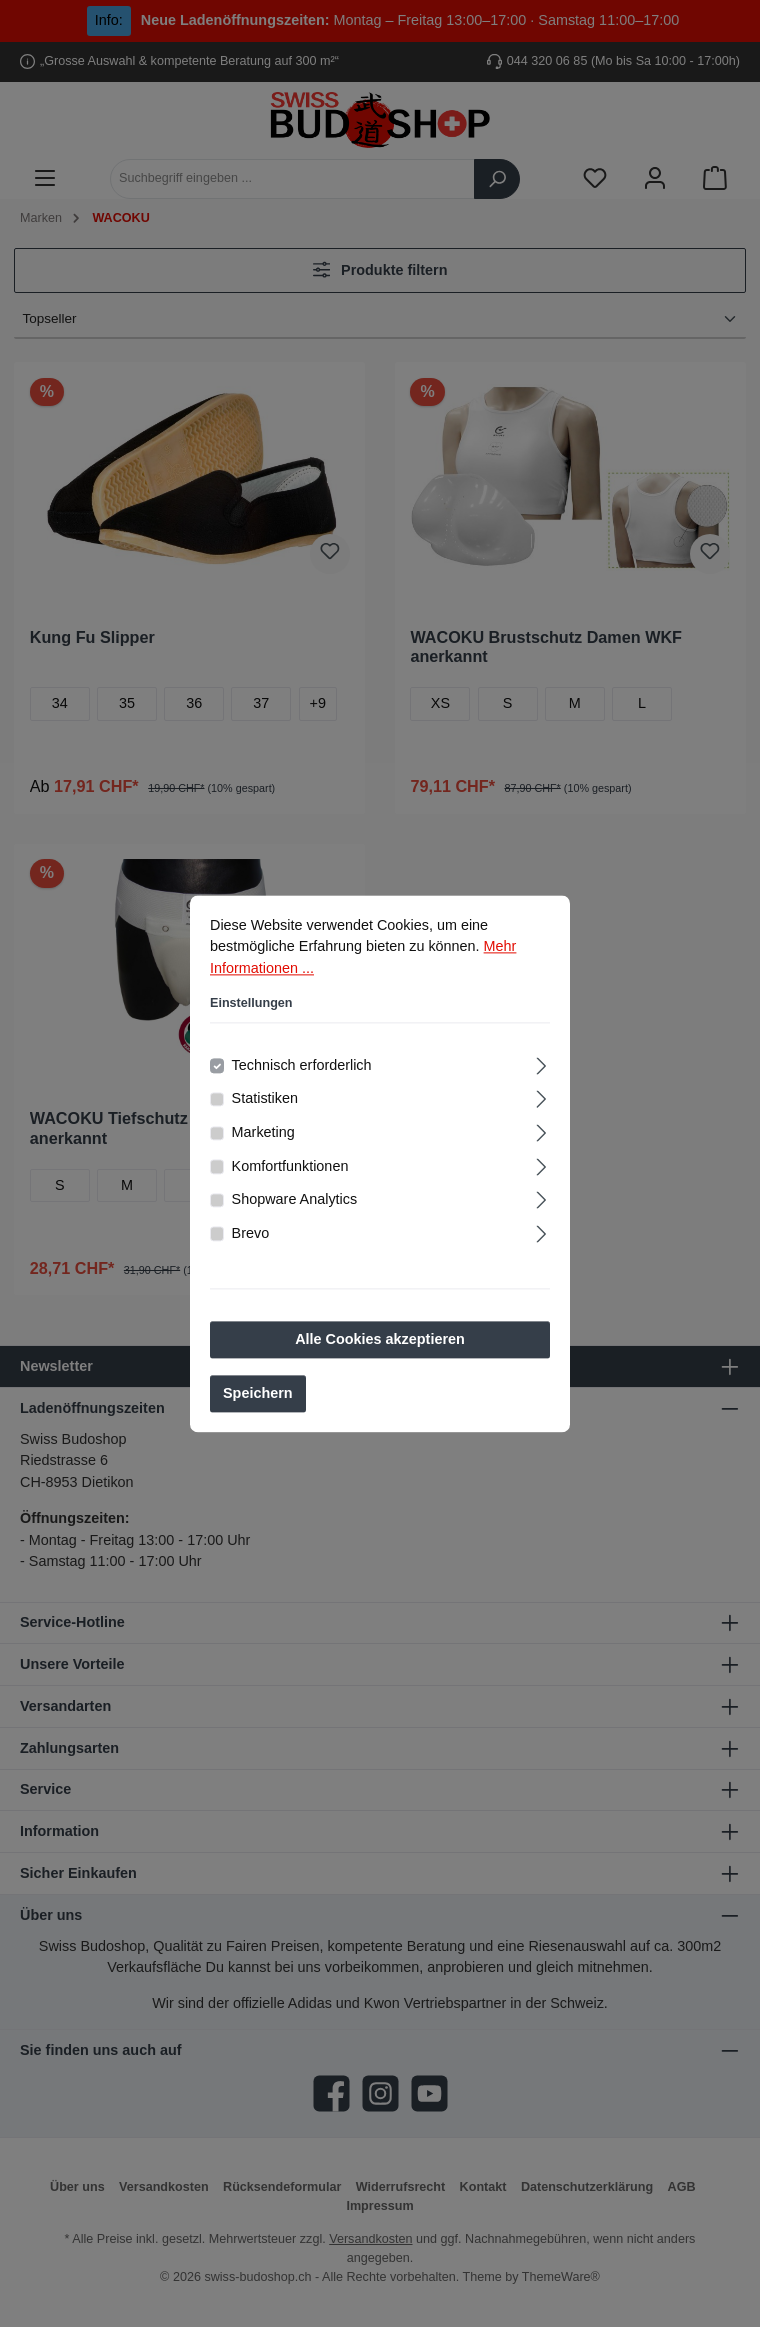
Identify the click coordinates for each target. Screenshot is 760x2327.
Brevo (251, 1235)
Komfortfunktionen (290, 1168)
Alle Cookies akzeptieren (380, 1342)
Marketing (263, 1134)
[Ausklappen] (541, 1065)
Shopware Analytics (295, 1202)
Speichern (258, 1396)
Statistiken (265, 1101)
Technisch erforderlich (302, 1067)
